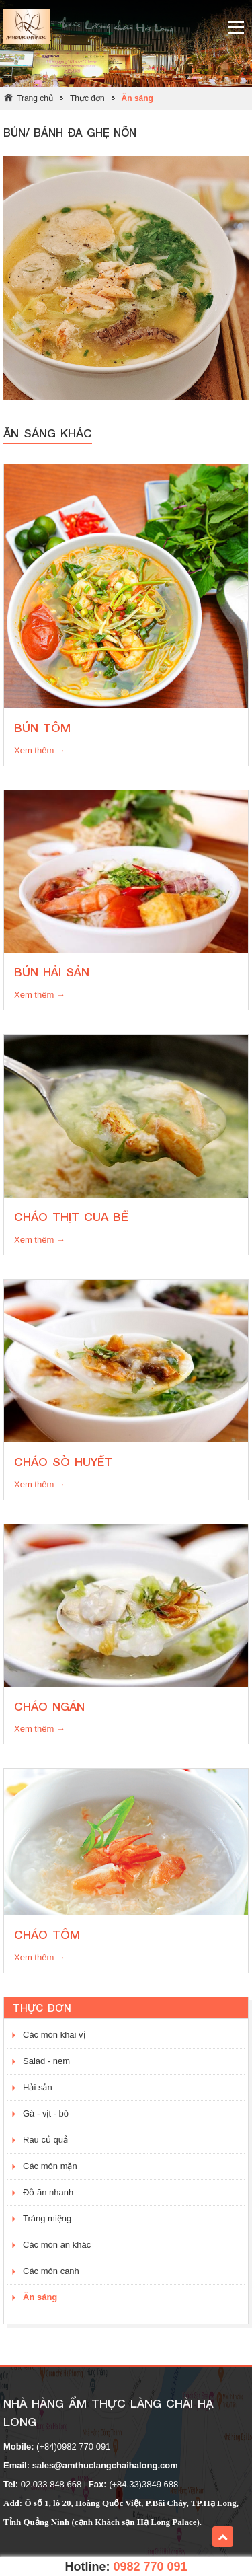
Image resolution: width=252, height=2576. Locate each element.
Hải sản (37, 2087)
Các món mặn (50, 2166)
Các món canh (51, 2271)
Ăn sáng (137, 98)
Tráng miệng (47, 2218)
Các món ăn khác (57, 2245)
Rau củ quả (45, 2140)
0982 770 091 (150, 2566)
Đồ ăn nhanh (48, 2192)
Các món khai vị (54, 2035)
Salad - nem (46, 2061)
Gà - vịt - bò (46, 2113)
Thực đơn (87, 98)
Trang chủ (35, 98)
